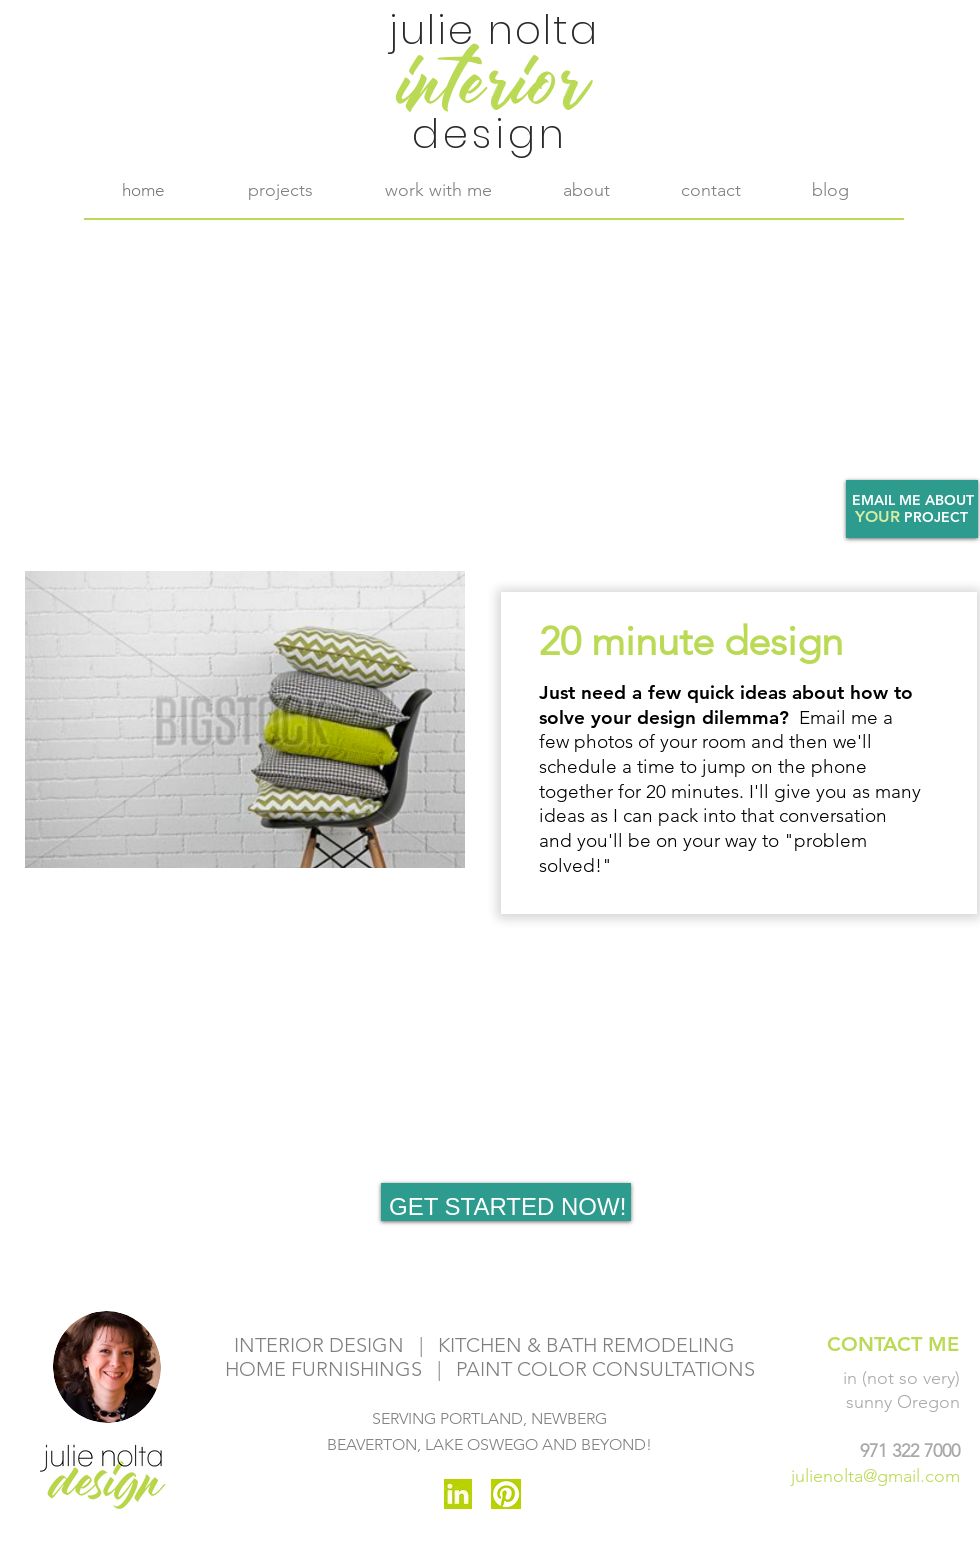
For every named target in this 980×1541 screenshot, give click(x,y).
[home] (143, 190)
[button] (438, 190)
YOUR (877, 516)
